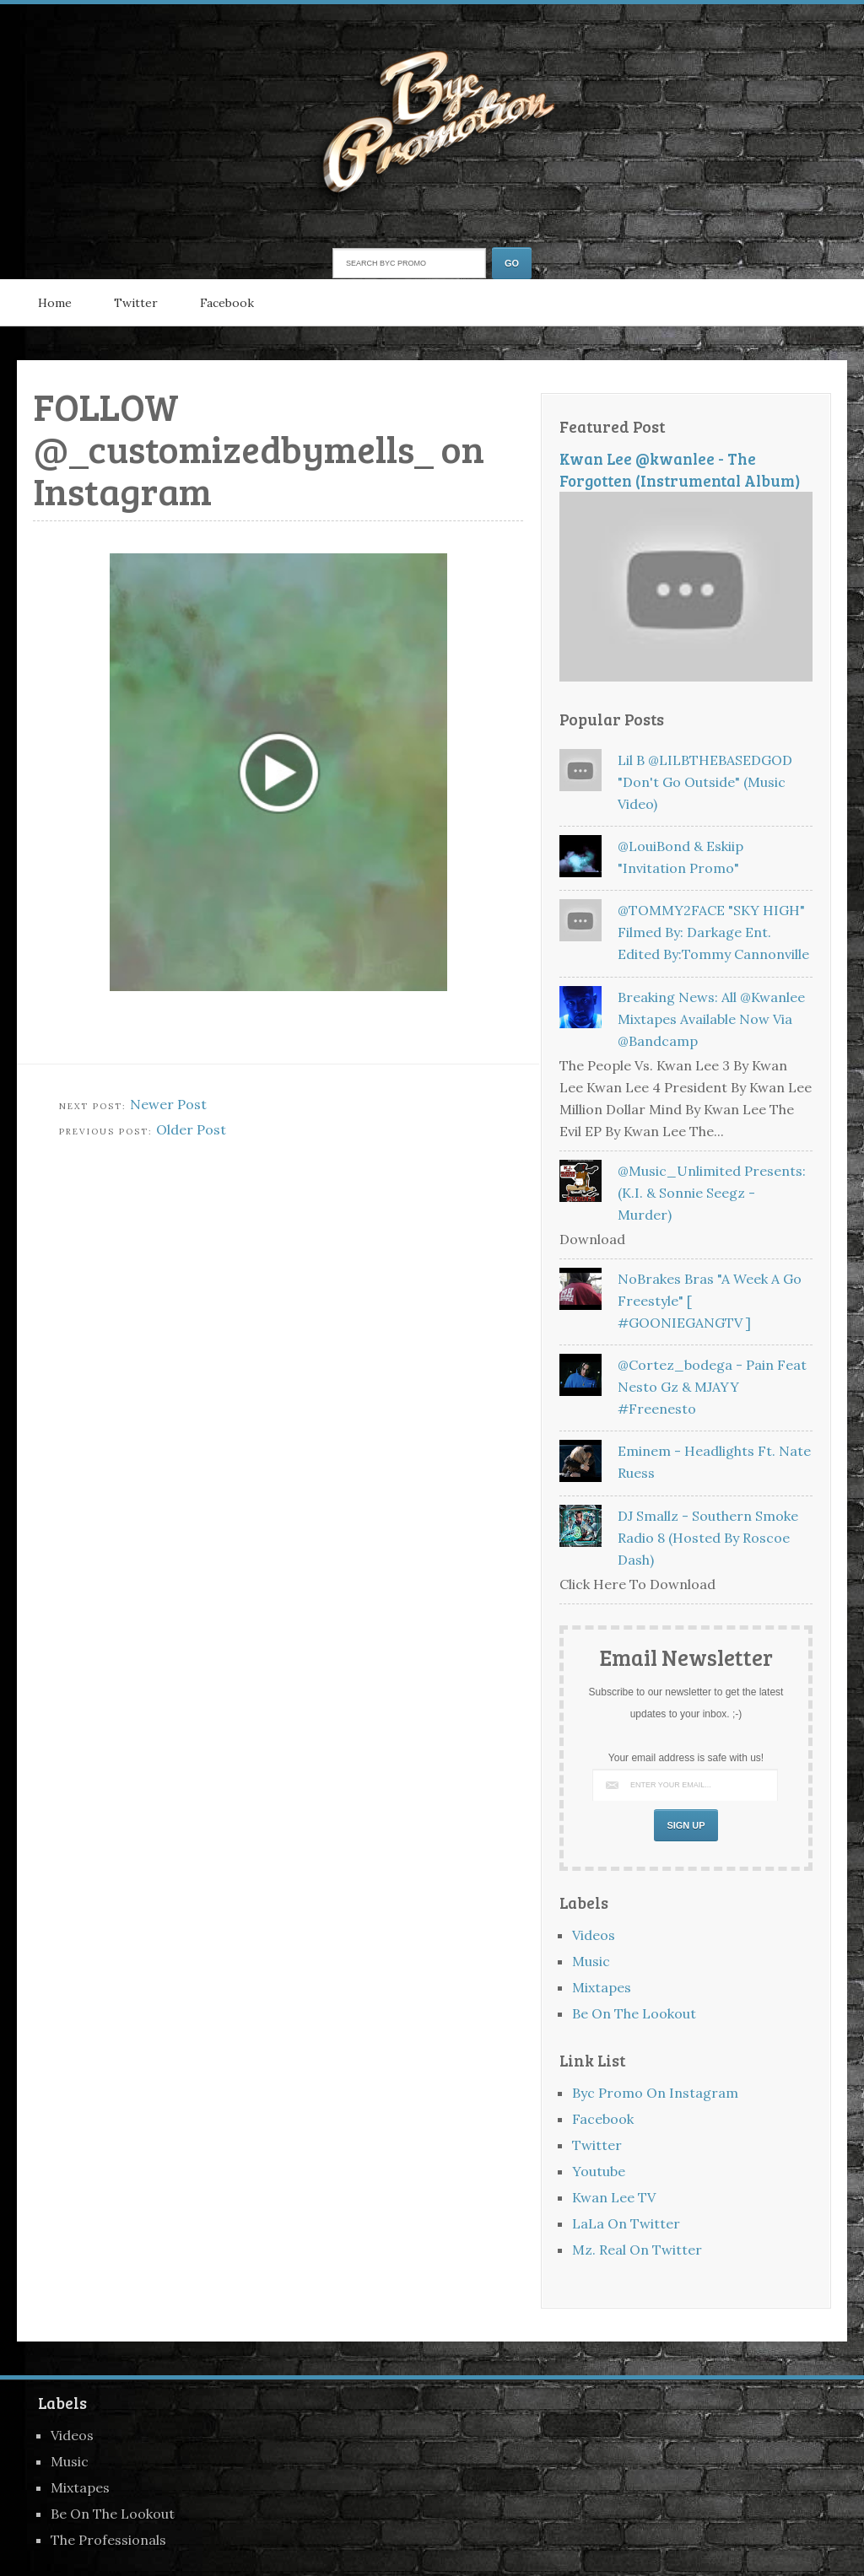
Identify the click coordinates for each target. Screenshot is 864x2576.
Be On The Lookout (634, 2013)
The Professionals (108, 2539)
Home (55, 302)
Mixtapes (601, 1987)
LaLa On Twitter (626, 2223)
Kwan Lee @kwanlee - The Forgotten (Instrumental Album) (680, 469)
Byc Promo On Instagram (655, 2092)
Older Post (191, 1129)
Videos (593, 1935)
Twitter (136, 302)
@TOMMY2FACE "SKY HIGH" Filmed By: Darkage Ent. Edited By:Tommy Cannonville (713, 932)
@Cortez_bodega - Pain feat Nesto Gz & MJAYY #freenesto (712, 1386)
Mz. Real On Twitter (637, 2249)
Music (591, 1961)
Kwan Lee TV (614, 2197)
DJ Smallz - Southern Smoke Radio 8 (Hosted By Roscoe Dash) (708, 1537)
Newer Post (168, 1104)
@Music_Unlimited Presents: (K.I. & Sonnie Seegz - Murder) (712, 1192)
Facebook (227, 302)
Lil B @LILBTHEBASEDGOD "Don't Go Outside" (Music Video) (705, 782)
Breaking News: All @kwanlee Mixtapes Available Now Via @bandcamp (711, 1019)
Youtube (598, 2171)
